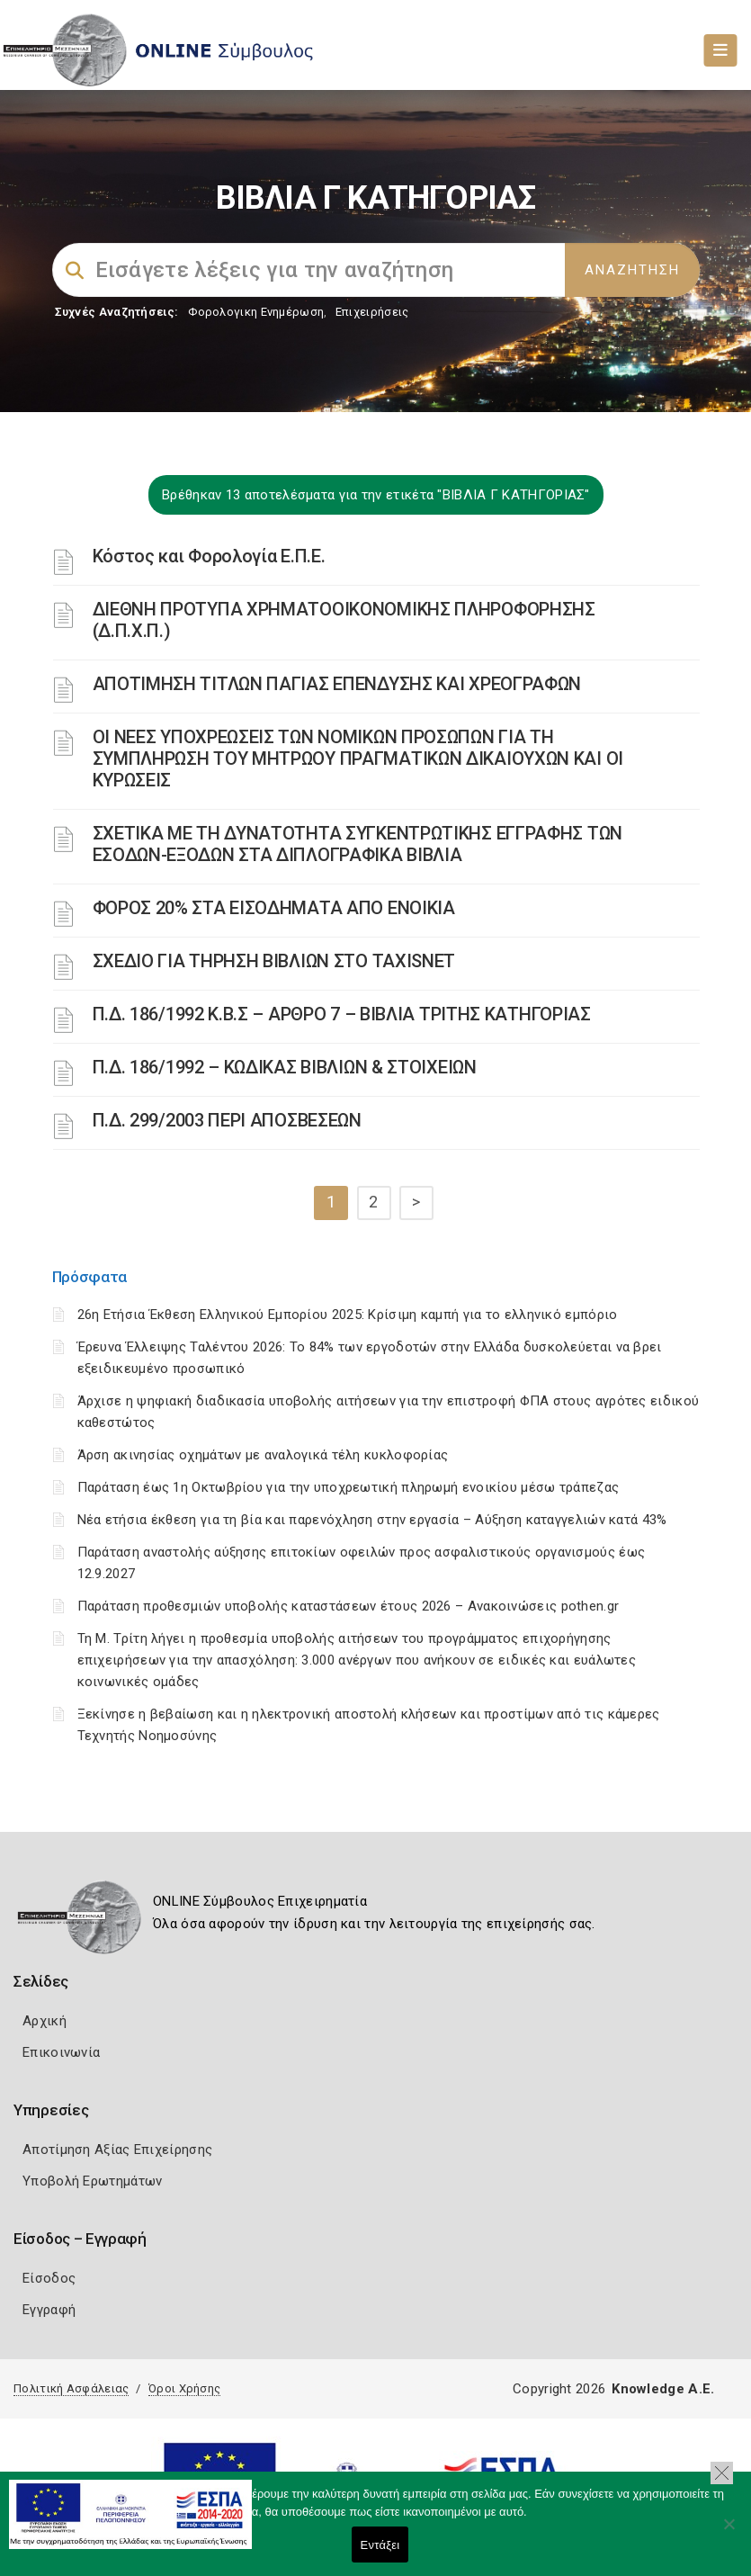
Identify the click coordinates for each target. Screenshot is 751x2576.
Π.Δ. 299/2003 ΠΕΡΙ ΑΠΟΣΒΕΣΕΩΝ (227, 1120)
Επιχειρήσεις (372, 312)
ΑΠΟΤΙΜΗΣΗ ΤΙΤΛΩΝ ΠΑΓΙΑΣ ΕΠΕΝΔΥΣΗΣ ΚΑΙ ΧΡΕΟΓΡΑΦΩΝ (337, 684)
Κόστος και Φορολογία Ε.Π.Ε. (209, 556)
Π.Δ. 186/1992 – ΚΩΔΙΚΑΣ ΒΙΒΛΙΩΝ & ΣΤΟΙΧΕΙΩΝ (285, 1067)
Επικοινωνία (61, 2052)
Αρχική (44, 2021)
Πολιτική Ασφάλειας (71, 2388)
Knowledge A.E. (663, 2389)
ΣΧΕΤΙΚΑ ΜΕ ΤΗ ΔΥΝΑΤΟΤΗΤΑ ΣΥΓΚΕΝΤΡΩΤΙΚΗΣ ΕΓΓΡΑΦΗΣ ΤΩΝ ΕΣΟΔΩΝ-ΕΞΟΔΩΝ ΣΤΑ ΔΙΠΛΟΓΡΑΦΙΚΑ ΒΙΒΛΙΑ (357, 844)
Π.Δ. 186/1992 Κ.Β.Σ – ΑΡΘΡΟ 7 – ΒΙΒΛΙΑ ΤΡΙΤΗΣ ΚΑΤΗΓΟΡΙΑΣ (342, 1014)
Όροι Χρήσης (184, 2388)
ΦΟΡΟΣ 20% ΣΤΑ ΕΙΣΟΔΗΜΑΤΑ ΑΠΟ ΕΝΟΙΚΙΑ (274, 908)
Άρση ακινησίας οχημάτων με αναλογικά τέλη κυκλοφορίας (263, 1455)
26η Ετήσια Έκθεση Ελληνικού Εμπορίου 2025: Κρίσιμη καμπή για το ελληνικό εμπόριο (347, 1314)
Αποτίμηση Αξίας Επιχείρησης (117, 2149)
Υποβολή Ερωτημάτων (92, 2181)
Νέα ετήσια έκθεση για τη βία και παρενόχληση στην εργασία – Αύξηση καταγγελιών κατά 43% (372, 1520)
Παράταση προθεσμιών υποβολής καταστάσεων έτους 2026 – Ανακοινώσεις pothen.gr (348, 1606)
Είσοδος (49, 2278)
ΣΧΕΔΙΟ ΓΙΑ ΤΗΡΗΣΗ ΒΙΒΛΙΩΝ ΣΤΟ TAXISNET (274, 961)
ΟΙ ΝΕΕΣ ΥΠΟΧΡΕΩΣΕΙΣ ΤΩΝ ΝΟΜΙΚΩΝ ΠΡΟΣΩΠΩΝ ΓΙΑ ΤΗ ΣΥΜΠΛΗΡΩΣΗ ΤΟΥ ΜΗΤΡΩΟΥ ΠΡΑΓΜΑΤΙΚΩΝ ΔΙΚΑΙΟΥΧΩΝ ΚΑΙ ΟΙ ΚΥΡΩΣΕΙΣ (358, 758)
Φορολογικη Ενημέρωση (256, 312)
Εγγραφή (49, 2310)
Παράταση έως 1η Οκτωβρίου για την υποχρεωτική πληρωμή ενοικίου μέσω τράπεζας (348, 1487)
